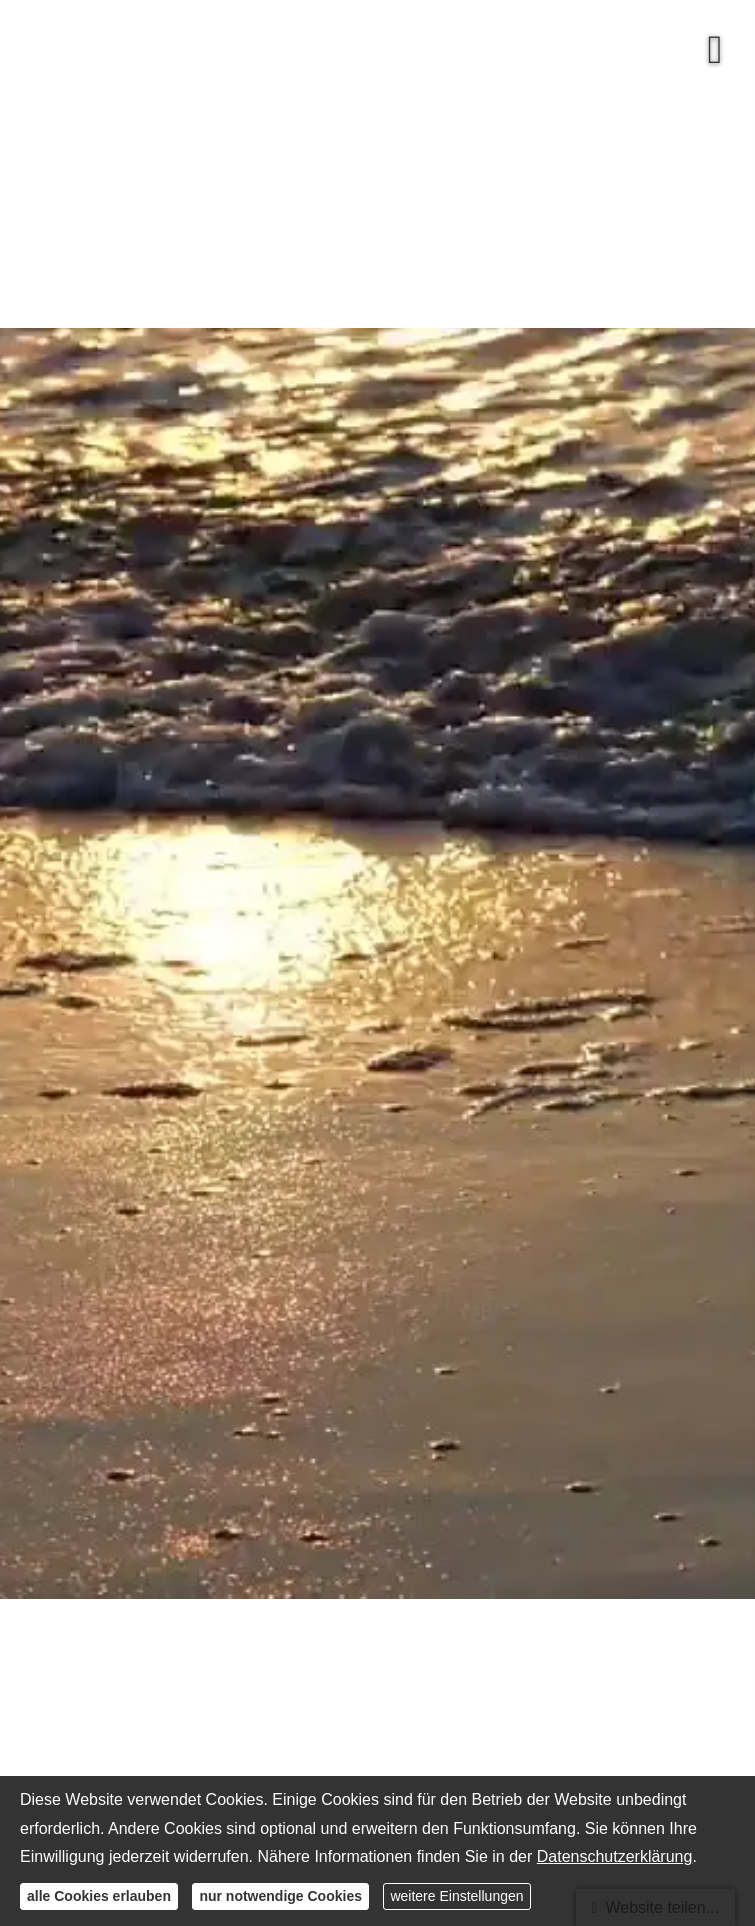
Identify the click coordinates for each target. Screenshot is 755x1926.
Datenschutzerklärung (615, 1856)
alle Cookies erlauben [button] (99, 1896)
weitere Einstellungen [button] (456, 1896)
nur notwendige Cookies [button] (280, 1896)
